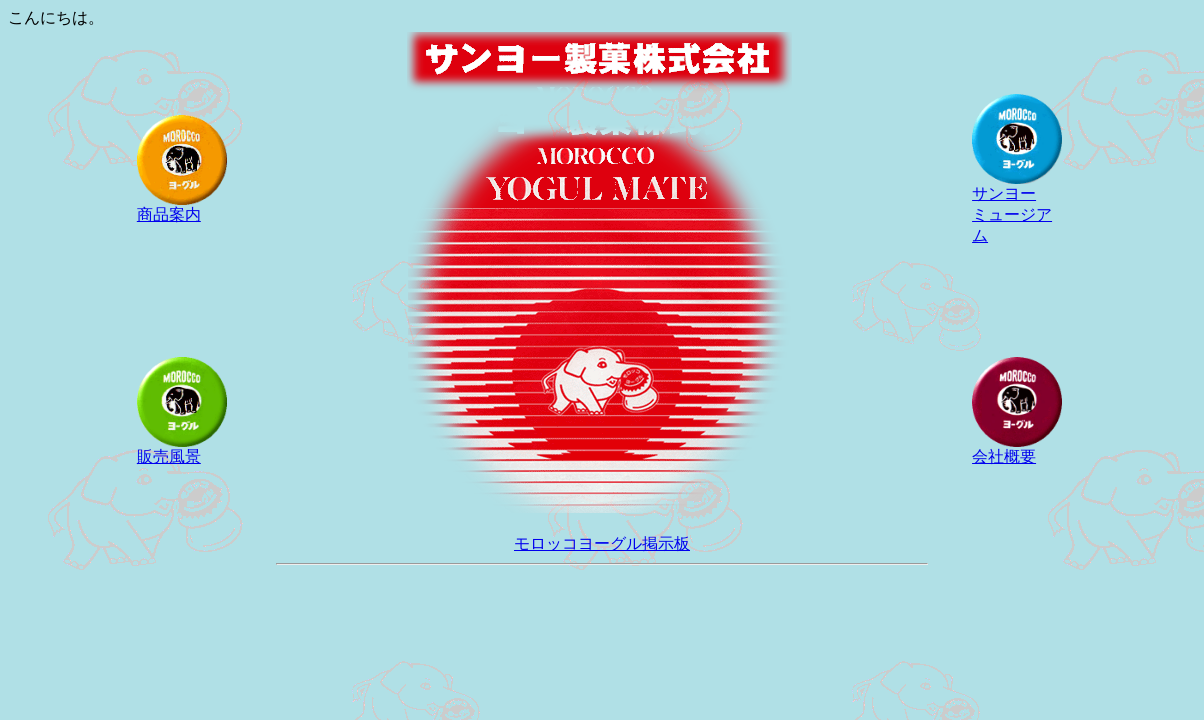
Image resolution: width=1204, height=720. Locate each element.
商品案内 (182, 207)
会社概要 (1017, 449)
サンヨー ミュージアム (1017, 207)
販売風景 (182, 449)
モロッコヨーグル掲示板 (602, 543)
